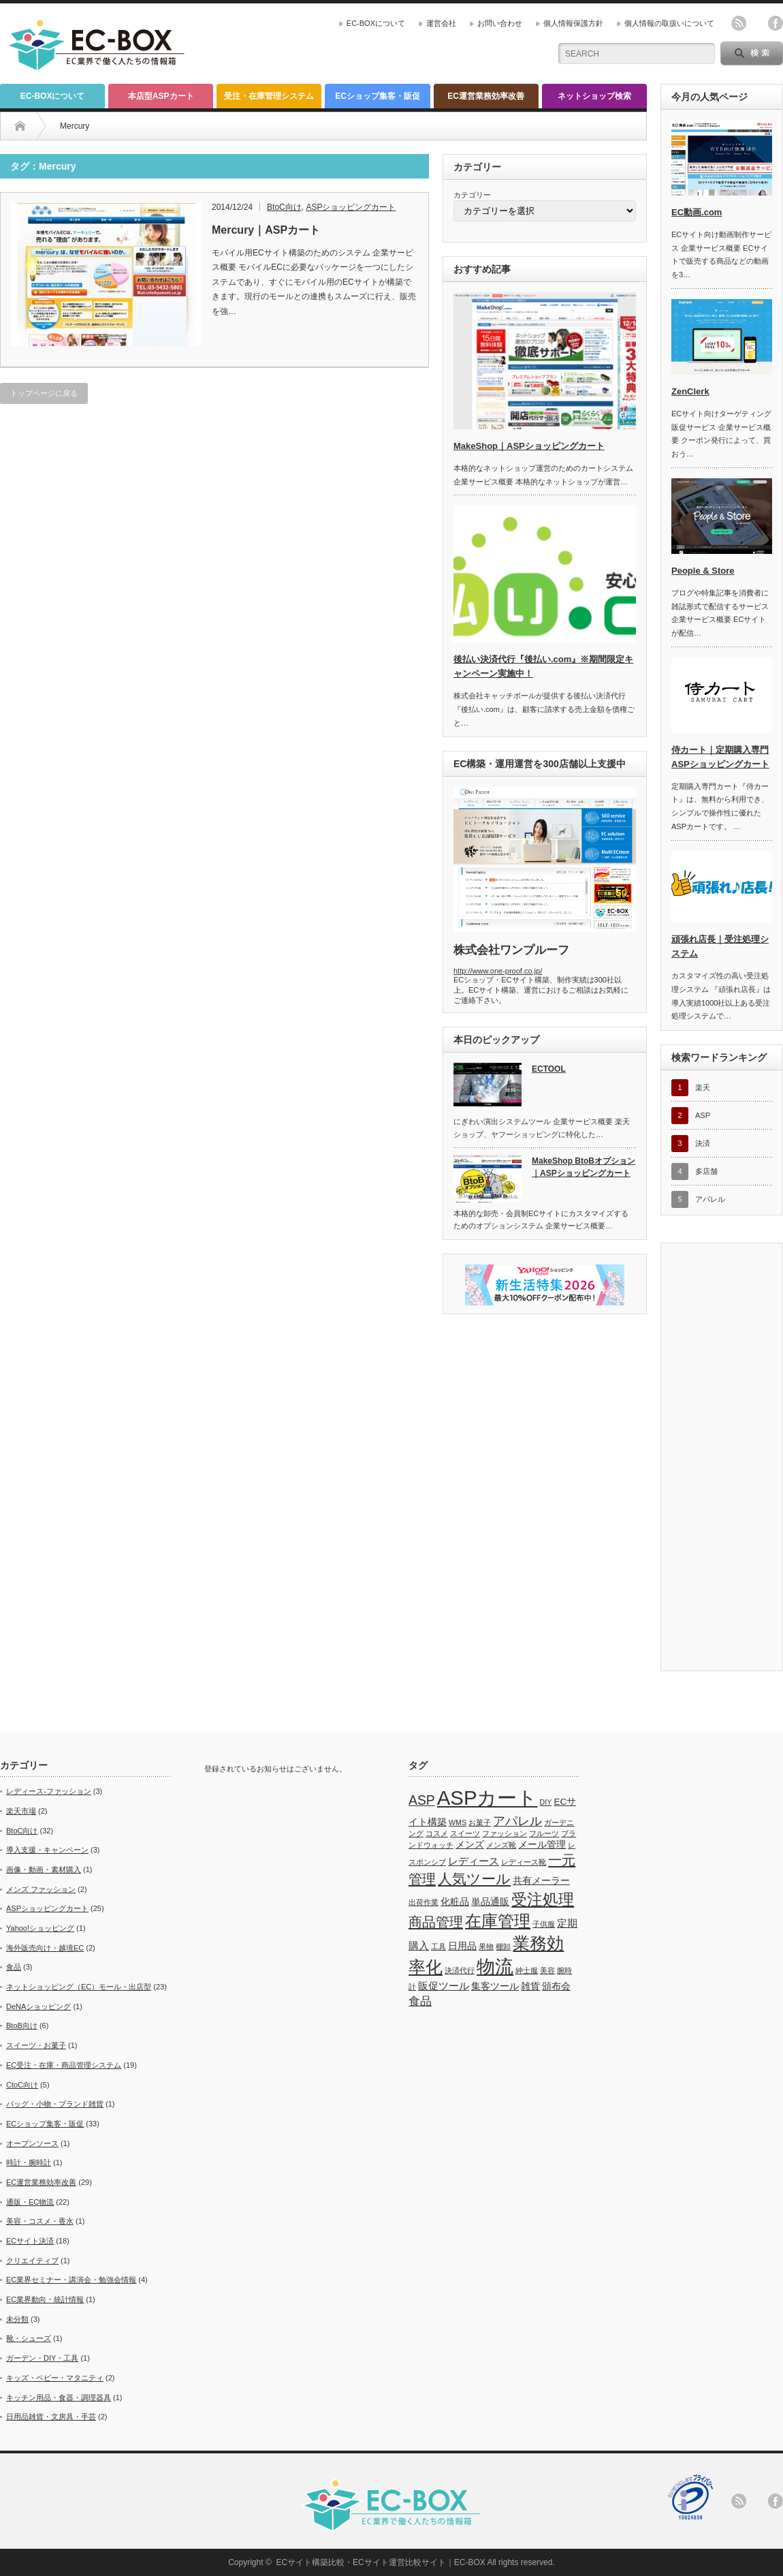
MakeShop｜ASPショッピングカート (529, 446)
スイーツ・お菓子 (36, 2045)
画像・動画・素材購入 (43, 1869)
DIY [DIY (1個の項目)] (546, 1802)
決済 (702, 1143)
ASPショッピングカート (47, 1908)
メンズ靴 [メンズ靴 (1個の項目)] (501, 1845)
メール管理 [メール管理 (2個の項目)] (542, 1845)
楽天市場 (21, 1811)
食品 (13, 1967)
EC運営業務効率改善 (485, 96)
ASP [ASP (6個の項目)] (422, 1800)
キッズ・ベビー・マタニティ (54, 2378)
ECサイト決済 (30, 2241)
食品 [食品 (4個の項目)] (420, 2001)
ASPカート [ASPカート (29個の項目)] (487, 1797)
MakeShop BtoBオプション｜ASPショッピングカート (583, 1167)
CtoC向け (22, 2085)
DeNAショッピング (38, 2006)
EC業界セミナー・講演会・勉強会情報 (71, 2280)
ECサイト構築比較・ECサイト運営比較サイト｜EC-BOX (380, 2562)
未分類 (17, 2319)
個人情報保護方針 (573, 23)
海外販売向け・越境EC (45, 1948)
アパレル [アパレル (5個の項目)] (517, 1821)
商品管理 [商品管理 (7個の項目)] (436, 1921)
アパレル (710, 1199)
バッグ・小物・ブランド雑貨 (54, 2104)
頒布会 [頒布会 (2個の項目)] (556, 1986)
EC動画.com (696, 212)
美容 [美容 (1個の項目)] (547, 1970)
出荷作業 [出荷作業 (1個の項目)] (423, 1902)
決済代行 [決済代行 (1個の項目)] (460, 1970)
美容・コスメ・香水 (40, 2221)
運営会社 (441, 23)
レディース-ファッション (48, 1791)
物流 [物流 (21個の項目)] (495, 1966)
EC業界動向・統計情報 (45, 2299)
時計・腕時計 (28, 2162)
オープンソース (32, 2143)
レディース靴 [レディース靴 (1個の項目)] (523, 1862)
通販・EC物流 (30, 2202)
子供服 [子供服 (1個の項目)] (543, 1924)
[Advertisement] (386, 119)
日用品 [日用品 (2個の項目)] (462, 1946)
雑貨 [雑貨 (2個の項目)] (530, 1986)
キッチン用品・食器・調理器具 (58, 2397)
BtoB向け (21, 2025)
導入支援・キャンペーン (47, 1850)
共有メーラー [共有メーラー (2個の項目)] (541, 1881)
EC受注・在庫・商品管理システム (63, 2065)
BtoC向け (21, 1831)
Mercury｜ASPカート (266, 230)
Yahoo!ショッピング (40, 1928)
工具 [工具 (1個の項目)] (438, 1946)
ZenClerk (690, 391)
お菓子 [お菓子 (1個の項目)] (479, 1822)
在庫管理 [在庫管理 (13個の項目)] (497, 1921)
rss (738, 23)
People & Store (702, 570)
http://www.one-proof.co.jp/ (497, 971)
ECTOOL (549, 1069)
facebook (775, 23)
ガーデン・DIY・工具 (42, 2358)
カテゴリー (472, 195)
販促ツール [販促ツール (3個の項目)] (443, 1985)
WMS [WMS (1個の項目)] (457, 1822)
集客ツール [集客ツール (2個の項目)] (495, 1986)
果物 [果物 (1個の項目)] (486, 1946)
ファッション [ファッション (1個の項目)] (504, 1833)
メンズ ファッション (41, 1889)
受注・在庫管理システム (269, 96)
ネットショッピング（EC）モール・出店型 (78, 1987)
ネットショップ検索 (594, 96)
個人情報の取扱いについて (669, 23)
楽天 (702, 1087)
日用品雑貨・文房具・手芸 (51, 2416)
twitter (757, 23)
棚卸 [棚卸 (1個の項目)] (503, 1946)
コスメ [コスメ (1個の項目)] (437, 1833)
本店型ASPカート (161, 96)
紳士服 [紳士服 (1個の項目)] (526, 1970)
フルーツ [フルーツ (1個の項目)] (544, 1833)
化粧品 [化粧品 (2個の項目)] (455, 1902)
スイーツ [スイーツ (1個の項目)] (465, 1833)
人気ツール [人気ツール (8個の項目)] (474, 1879)
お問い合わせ (499, 23)
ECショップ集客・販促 (377, 96)
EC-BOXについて (376, 23)
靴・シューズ (28, 2338)
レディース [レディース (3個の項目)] (473, 1861)
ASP (702, 1115)
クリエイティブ (32, 2260)
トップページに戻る (44, 393)
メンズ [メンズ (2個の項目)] (470, 1845)
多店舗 (706, 1171)
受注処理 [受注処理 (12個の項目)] (542, 1899)
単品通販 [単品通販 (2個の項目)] (490, 1902)
